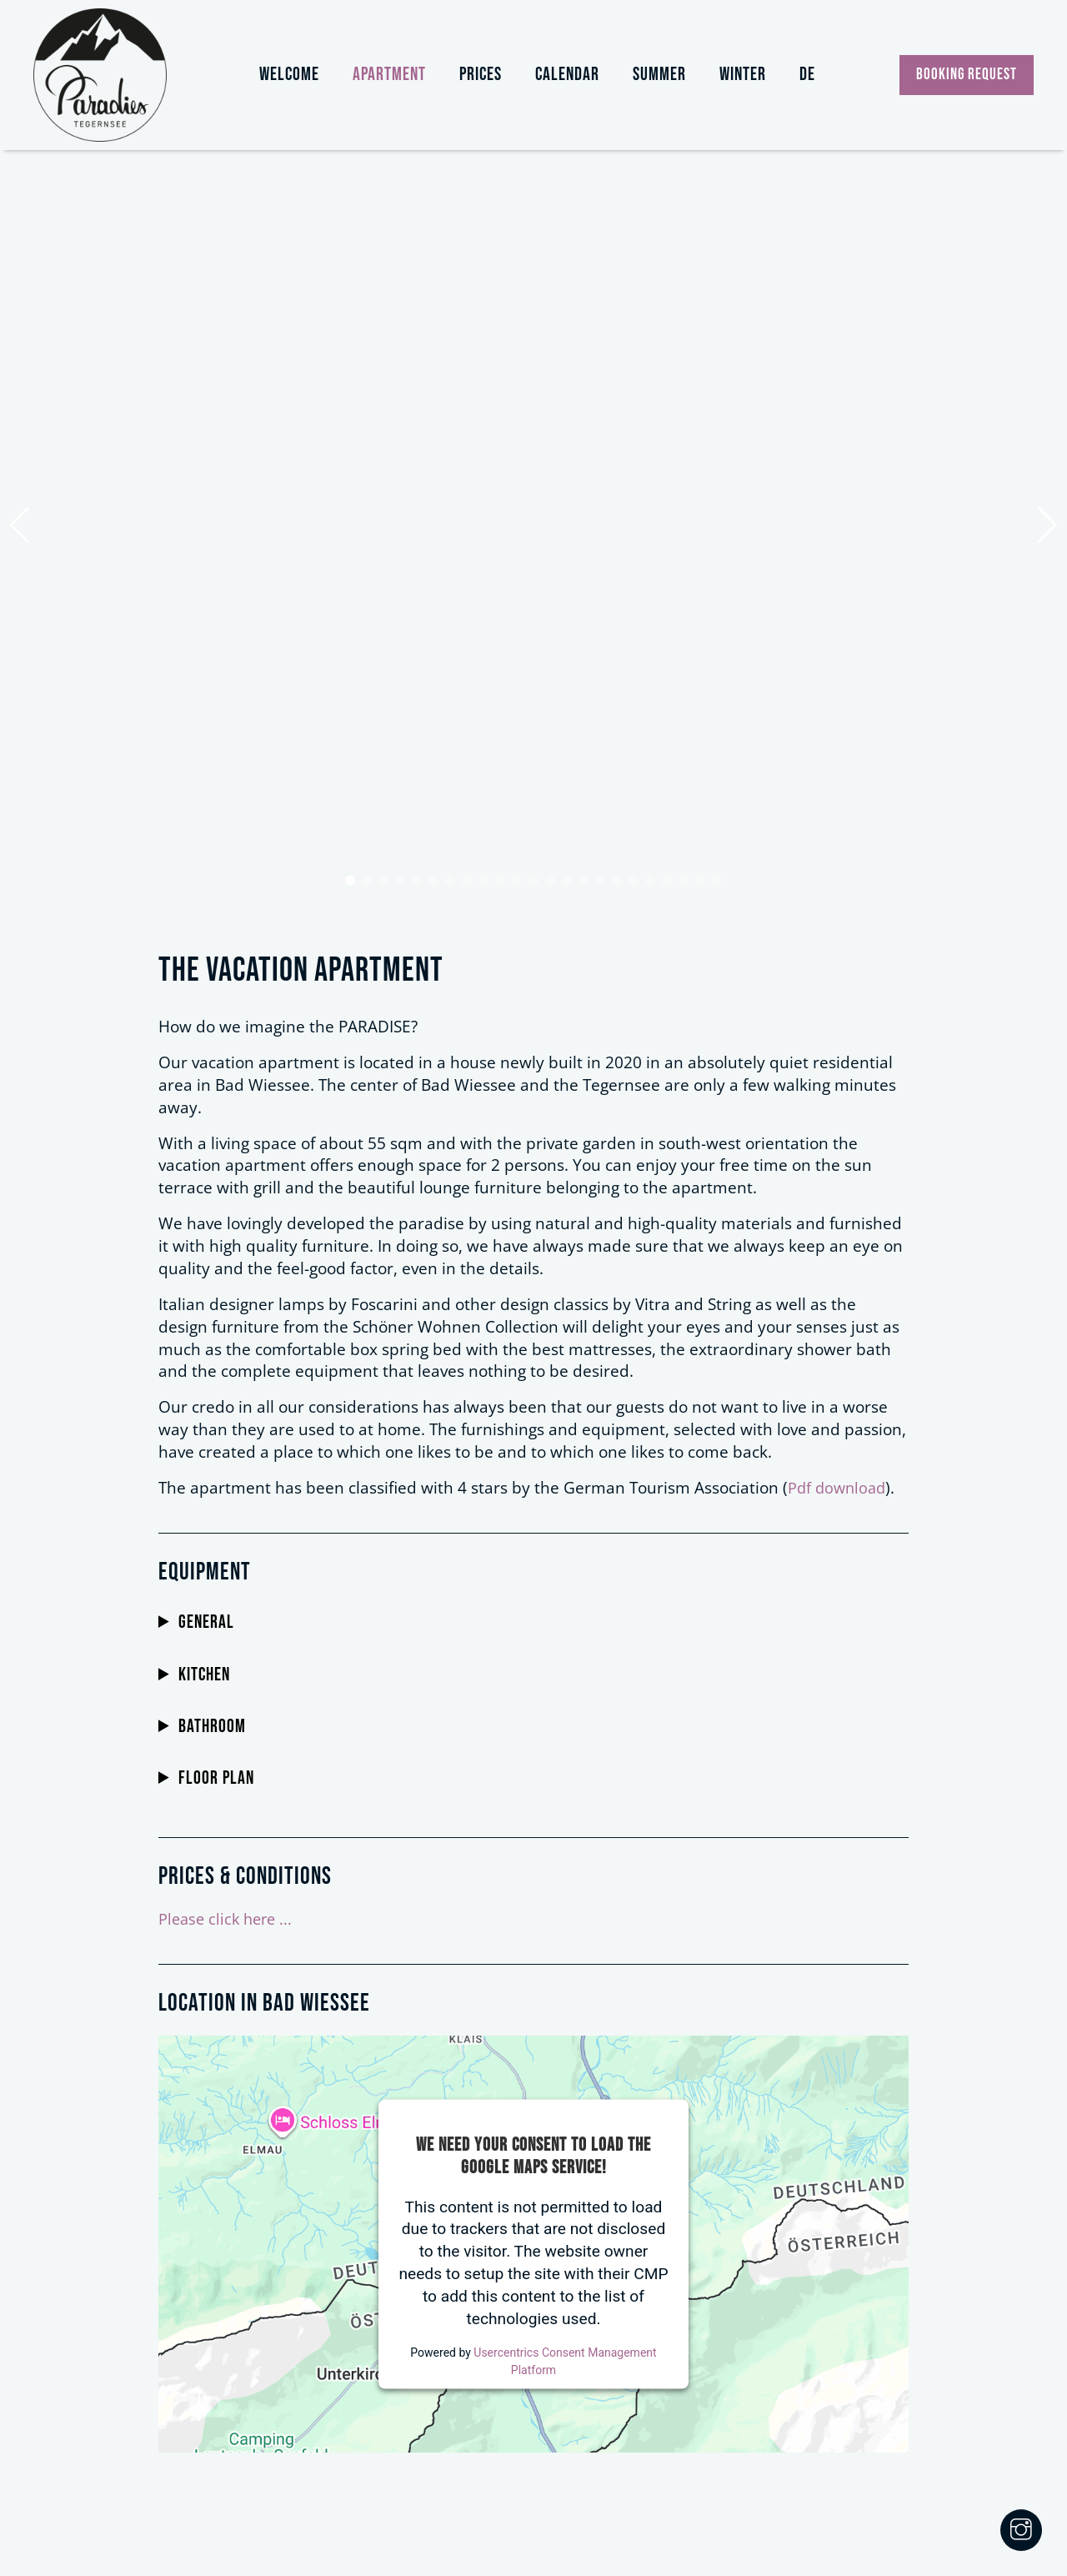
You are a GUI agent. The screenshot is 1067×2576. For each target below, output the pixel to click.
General (206, 1623)
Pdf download (839, 1487)
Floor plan (216, 1779)
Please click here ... (228, 1918)
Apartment (389, 74)
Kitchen (204, 1675)
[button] (350, 881)
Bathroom (212, 1727)
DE (807, 74)
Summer (659, 74)
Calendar (567, 74)
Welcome (289, 74)
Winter (742, 74)
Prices (480, 74)
